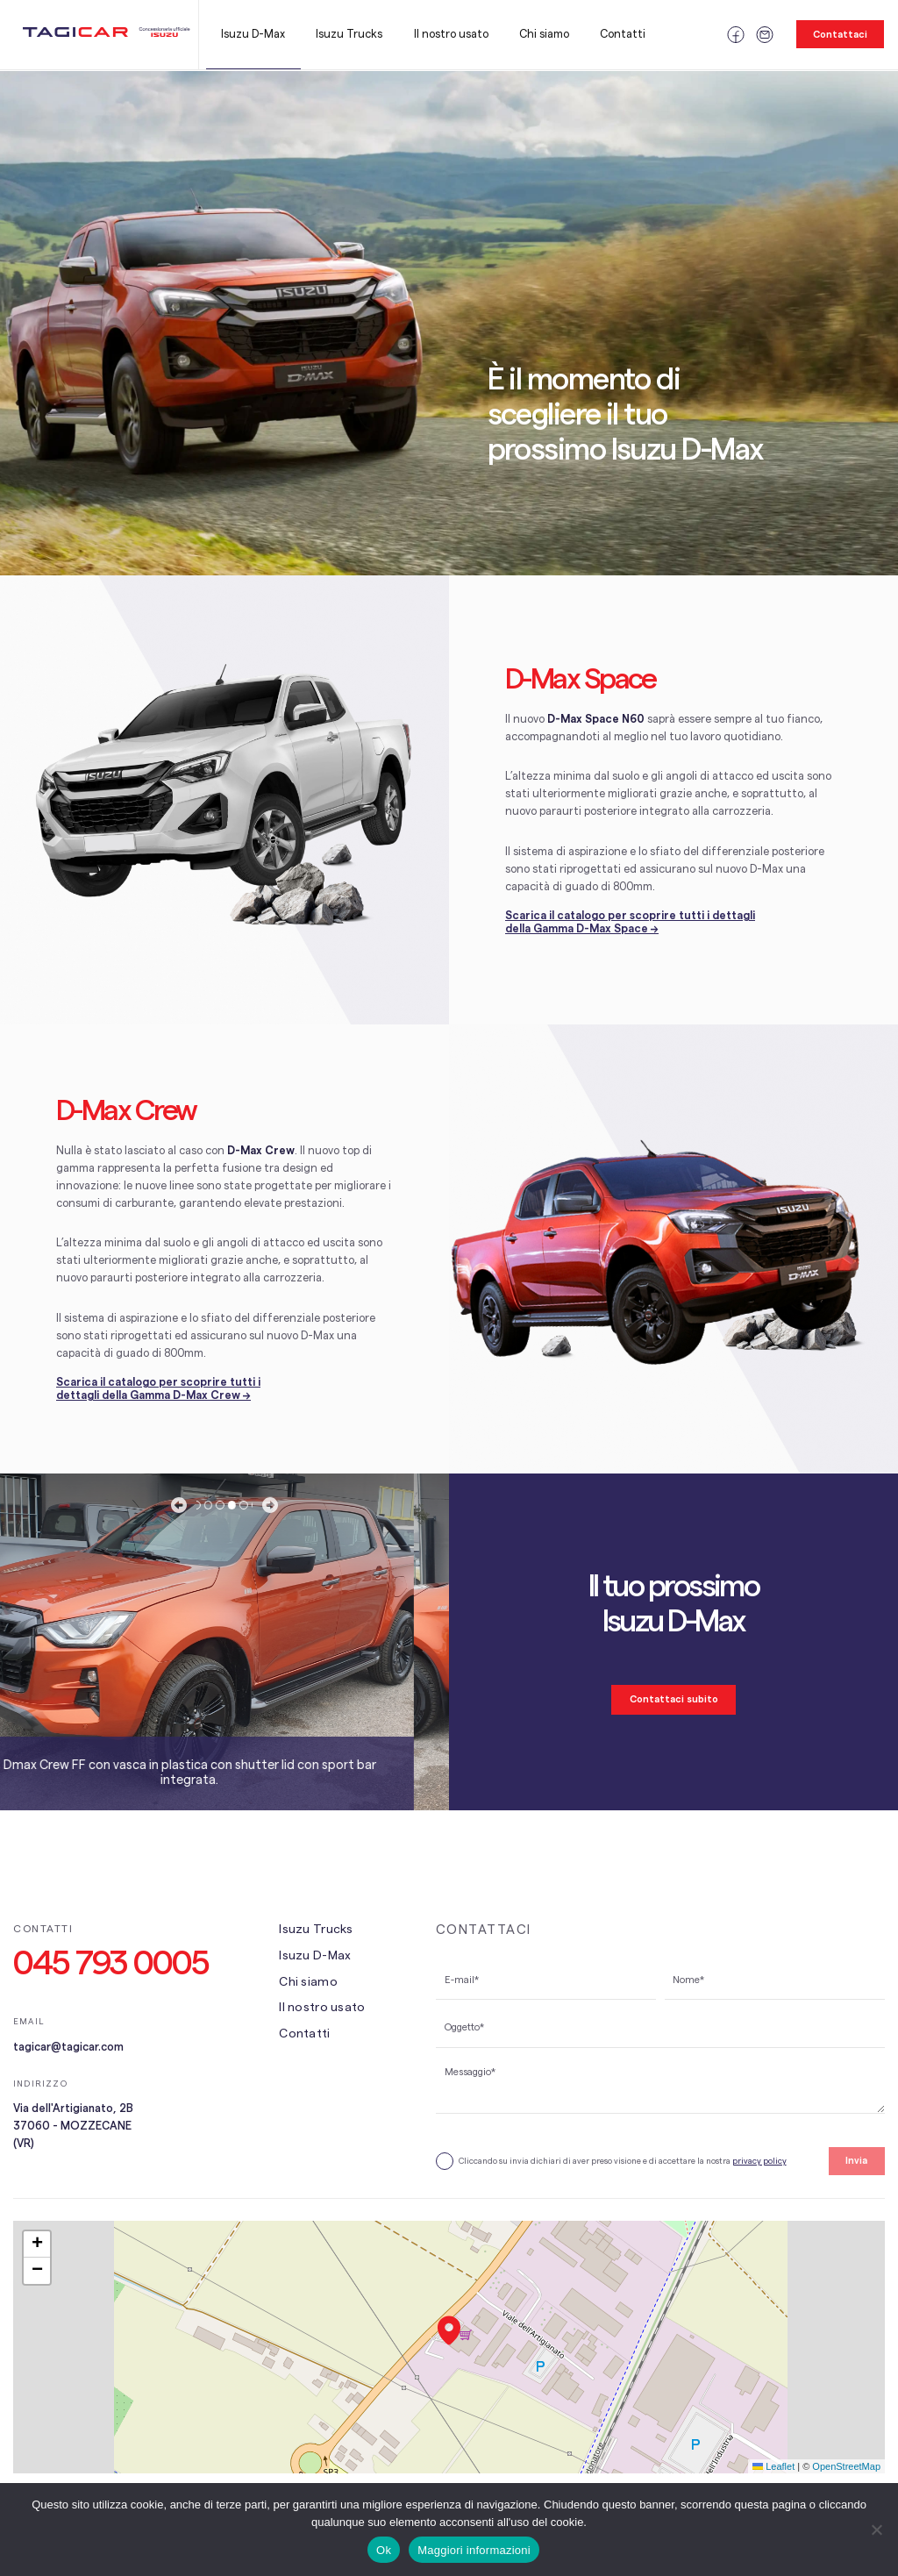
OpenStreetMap (846, 2466)
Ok (383, 2550)
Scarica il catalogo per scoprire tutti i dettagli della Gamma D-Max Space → (630, 922)
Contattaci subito (674, 1699)
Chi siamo (544, 34)
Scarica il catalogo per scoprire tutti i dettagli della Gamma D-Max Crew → (158, 1389)
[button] (449, 2330)
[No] (876, 2529)
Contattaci (840, 34)
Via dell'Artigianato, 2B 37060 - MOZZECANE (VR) (73, 2126)
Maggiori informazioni (474, 2550)
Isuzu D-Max (253, 34)
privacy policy (759, 2161)
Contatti (622, 34)
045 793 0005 (111, 1963)
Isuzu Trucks (349, 34)
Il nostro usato (451, 34)
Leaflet (773, 2466)
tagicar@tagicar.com (68, 2047)
